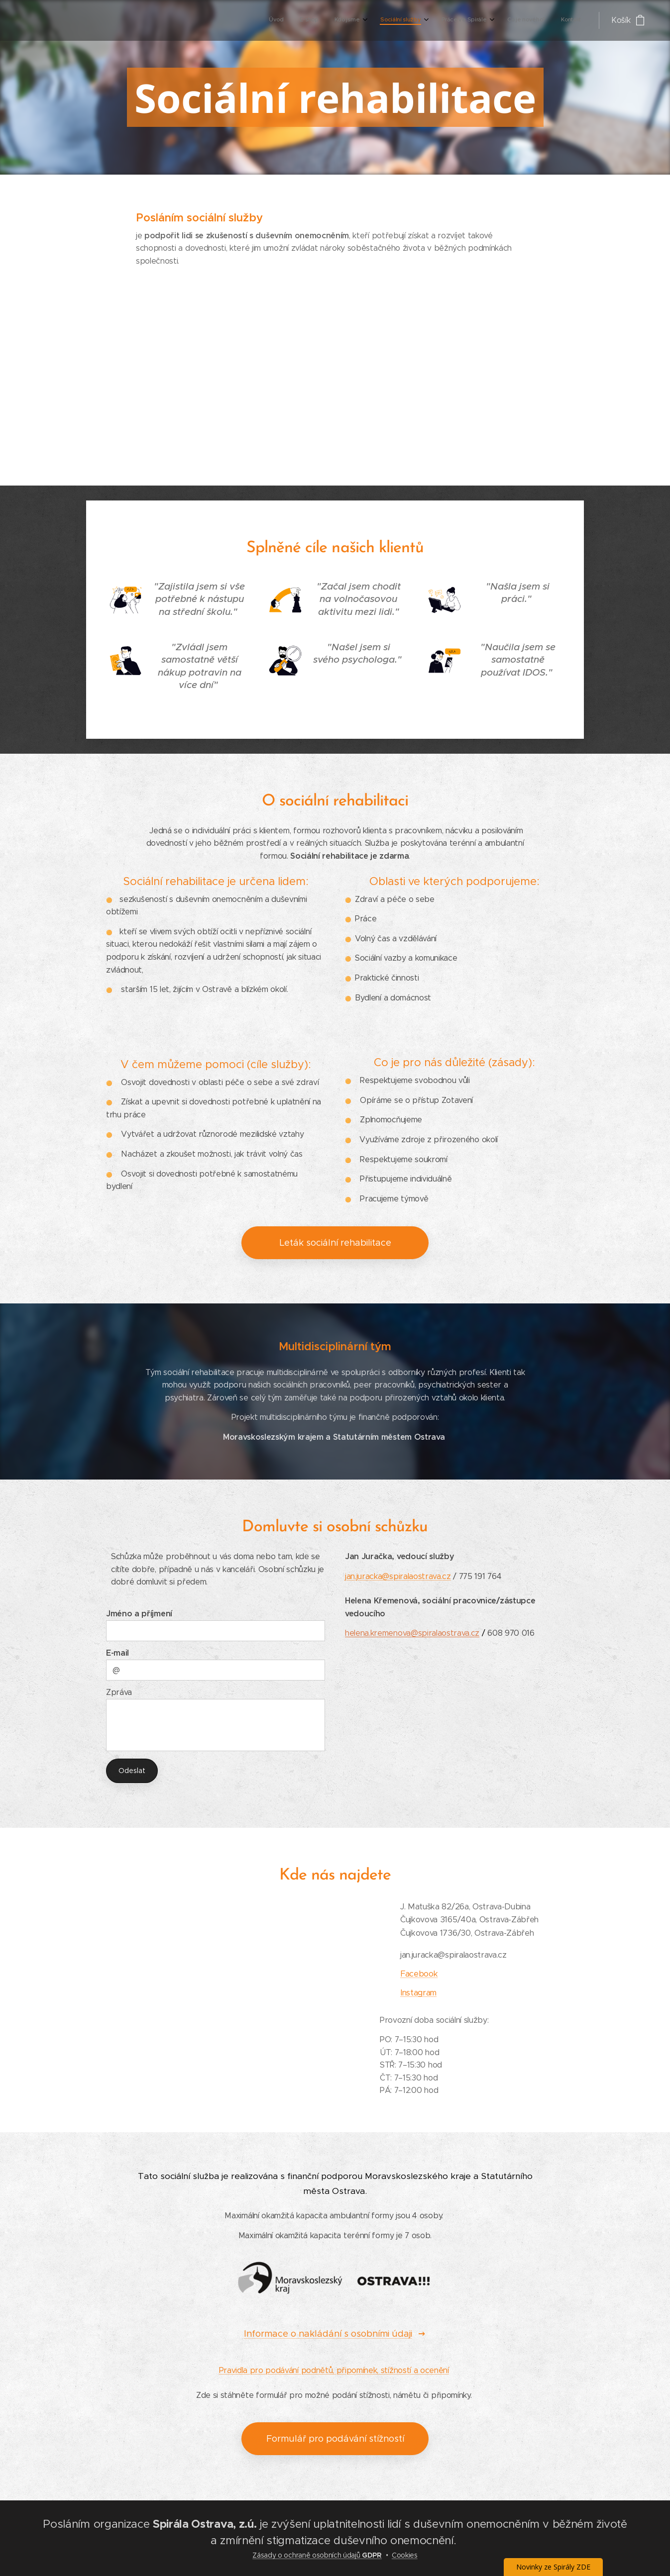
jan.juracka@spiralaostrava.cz (398, 1576)
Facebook (419, 1973)
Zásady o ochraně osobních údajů (306, 2555)
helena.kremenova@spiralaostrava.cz (412, 1633)
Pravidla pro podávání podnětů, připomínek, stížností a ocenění (334, 2370)
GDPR (370, 2555)
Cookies (405, 2555)
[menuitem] (473, 20)
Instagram (418, 1992)
